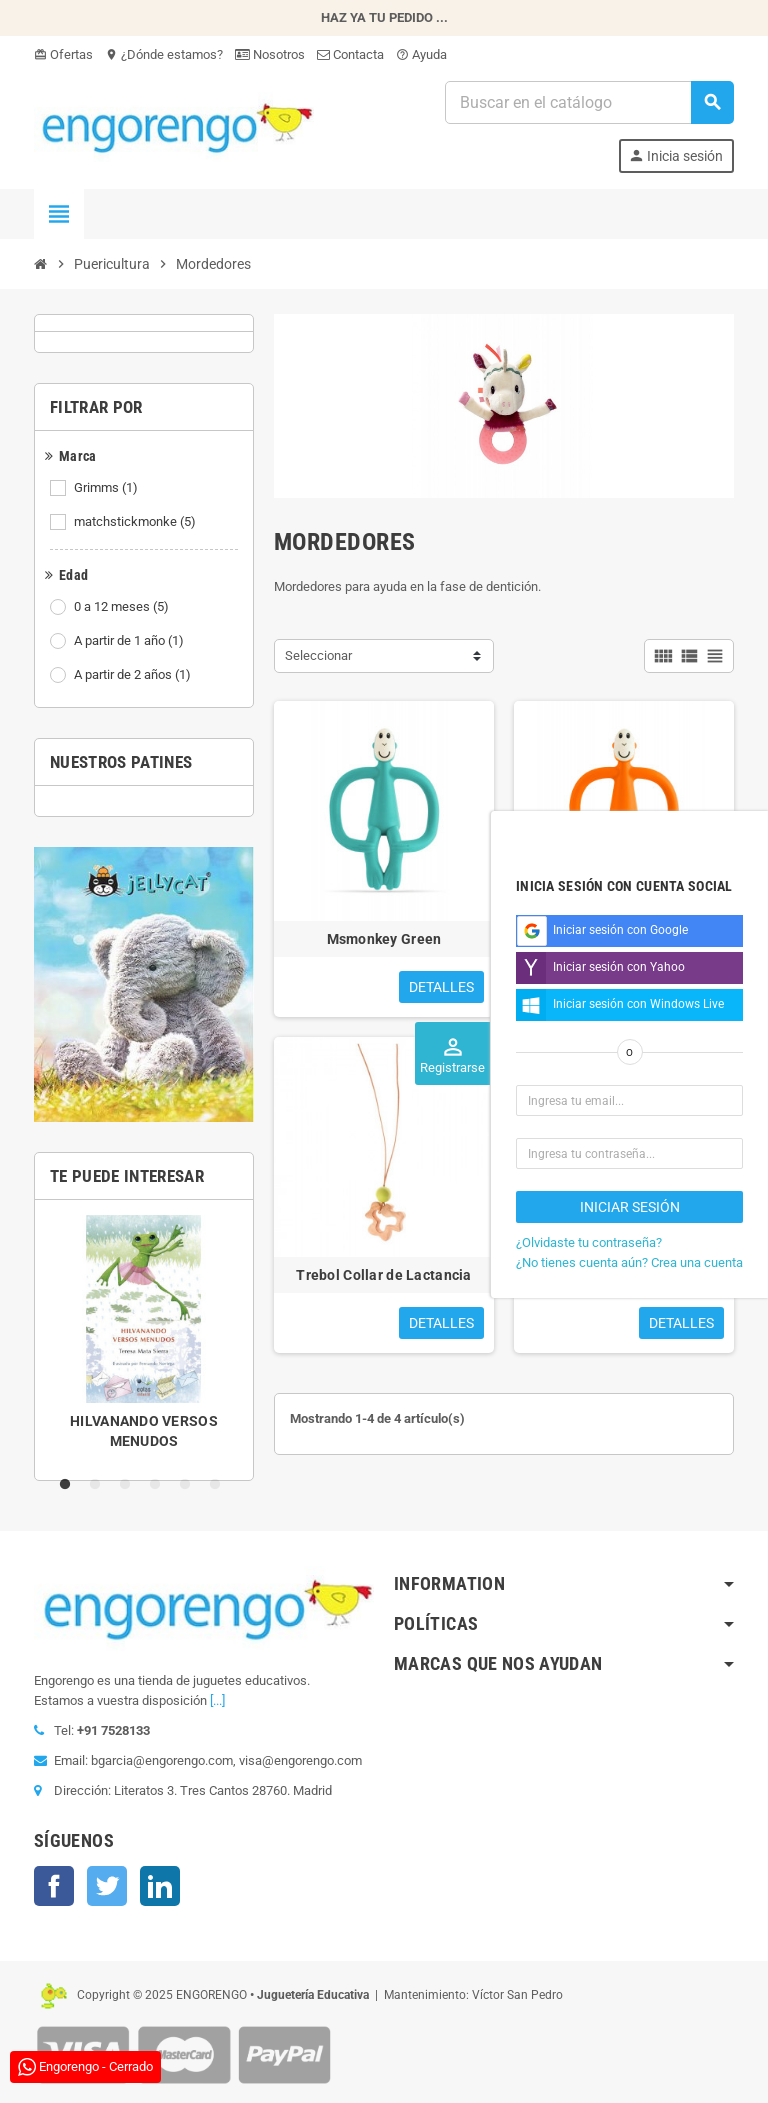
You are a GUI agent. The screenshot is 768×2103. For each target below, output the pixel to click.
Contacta (350, 54)
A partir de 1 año (130, 641)
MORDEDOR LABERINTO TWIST (624, 1275)
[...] (217, 1700)
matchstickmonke (136, 522)
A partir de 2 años (134, 675)
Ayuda (421, 54)
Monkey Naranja (624, 939)
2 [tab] (99, 1485)
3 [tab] (129, 1485)
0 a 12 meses (123, 607)
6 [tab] (219, 1485)
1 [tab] (69, 1485)
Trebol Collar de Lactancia (383, 1275)
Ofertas (63, 54)
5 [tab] (189, 1485)
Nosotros (270, 54)
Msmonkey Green (384, 939)
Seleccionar (318, 655)
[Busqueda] (589, 102)
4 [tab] (159, 1485)
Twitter (107, 1886)
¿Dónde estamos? (164, 54)
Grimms (107, 488)
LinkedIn (160, 1886)
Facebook (54, 1886)
